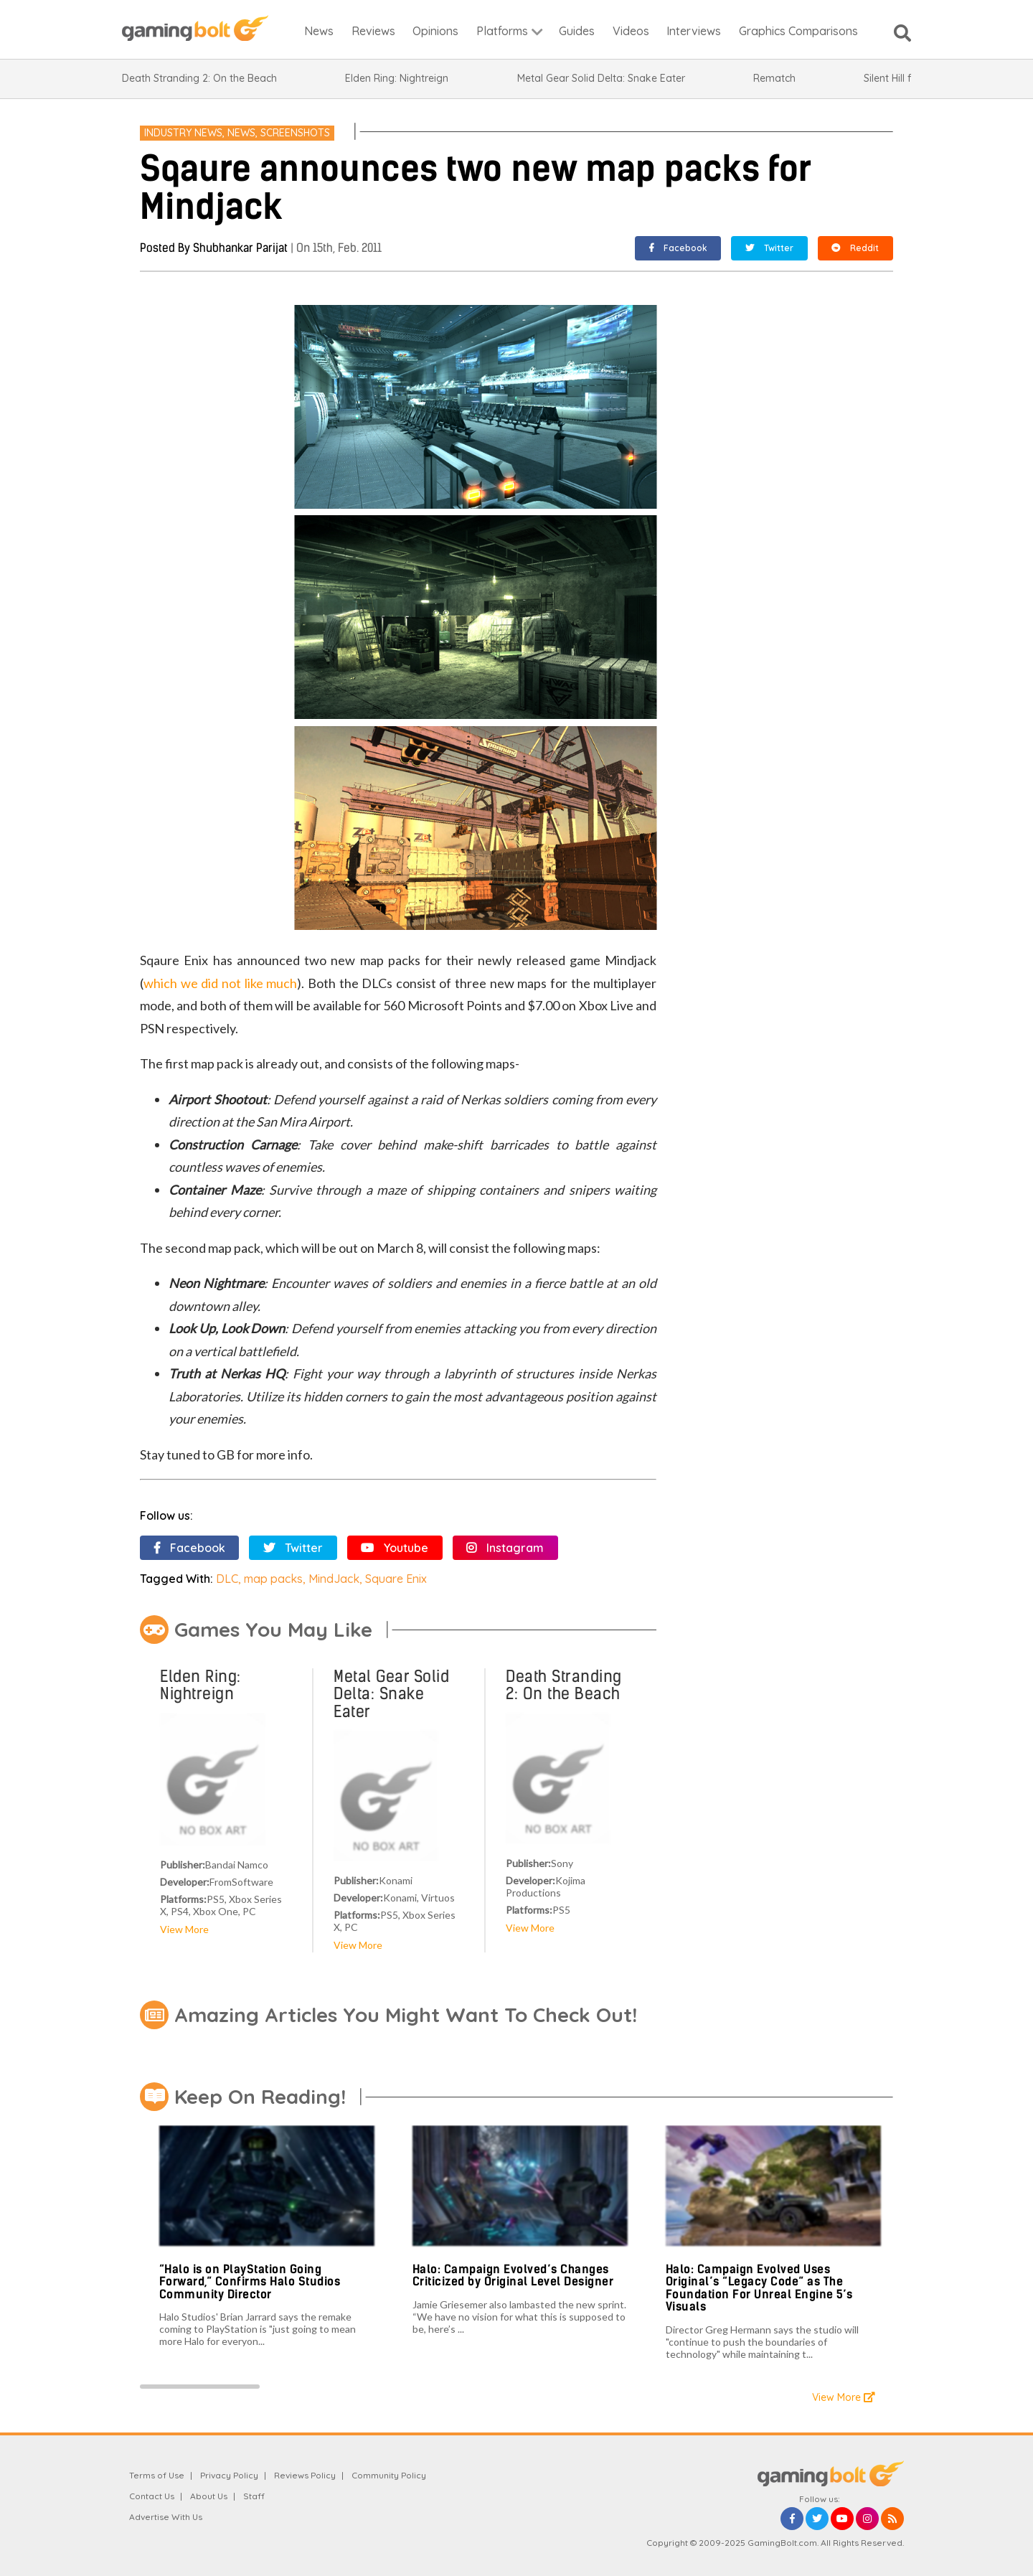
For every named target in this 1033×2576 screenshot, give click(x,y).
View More (184, 1929)
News (241, 132)
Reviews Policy (305, 2475)
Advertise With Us (165, 2516)
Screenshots (295, 132)
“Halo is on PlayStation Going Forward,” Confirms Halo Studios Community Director (250, 2281)
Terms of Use (156, 2475)
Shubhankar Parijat (240, 248)
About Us (208, 2496)
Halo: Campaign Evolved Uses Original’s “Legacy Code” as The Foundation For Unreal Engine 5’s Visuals (759, 2288)
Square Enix (396, 1578)
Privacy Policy (229, 2475)
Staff (254, 2496)
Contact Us (151, 2496)
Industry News (183, 132)
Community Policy (389, 2475)
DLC (227, 1578)
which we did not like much (220, 983)
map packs (273, 1578)
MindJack (333, 1578)
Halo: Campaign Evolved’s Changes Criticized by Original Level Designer (513, 2275)
